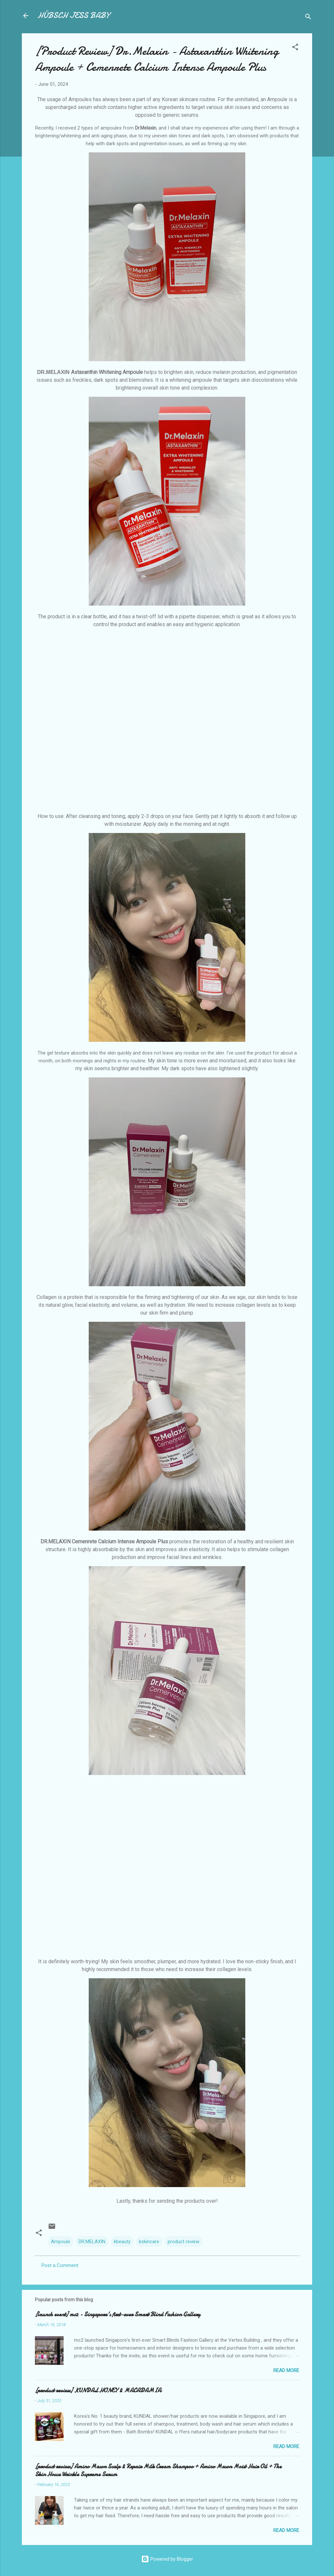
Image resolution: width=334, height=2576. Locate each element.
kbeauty (122, 2241)
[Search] (308, 18)
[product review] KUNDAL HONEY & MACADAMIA (98, 2390)
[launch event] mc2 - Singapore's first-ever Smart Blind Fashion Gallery (117, 2314)
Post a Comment (59, 2265)
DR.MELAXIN (92, 2241)
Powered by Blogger (167, 2559)
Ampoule (60, 2241)
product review (183, 2241)
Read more (286, 2370)
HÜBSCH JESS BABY (73, 15)
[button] (295, 48)
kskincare (149, 2241)
